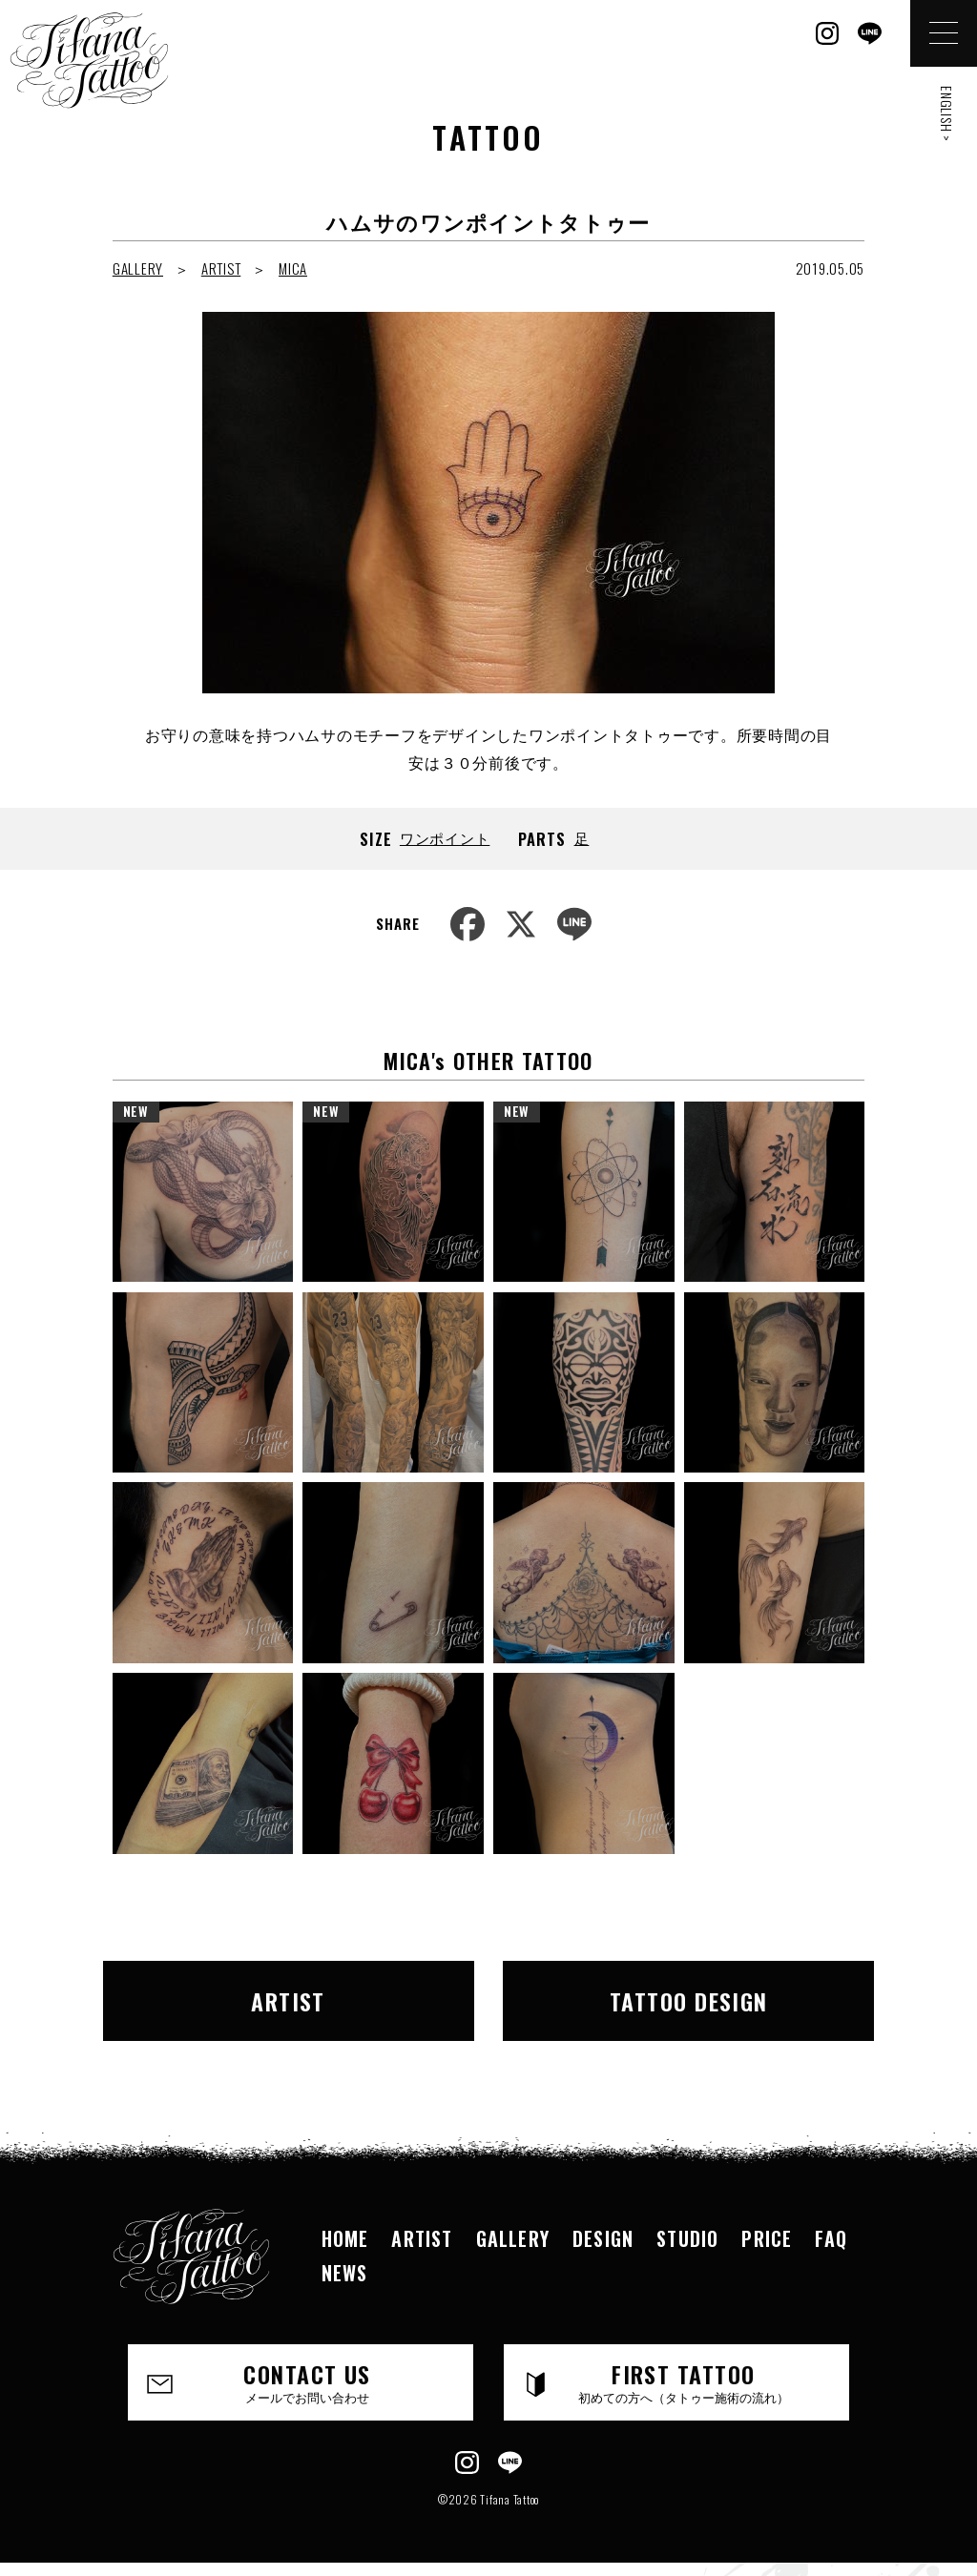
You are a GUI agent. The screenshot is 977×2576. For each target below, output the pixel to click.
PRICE (766, 2238)
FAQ (831, 2238)
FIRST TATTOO (683, 2381)
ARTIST (221, 268)
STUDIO (687, 2238)
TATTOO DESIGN (689, 2001)
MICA (293, 268)
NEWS (345, 2272)
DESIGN (603, 2238)
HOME (345, 2238)
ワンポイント (445, 837)
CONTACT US (307, 2381)
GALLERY (138, 268)
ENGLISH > (947, 114)
